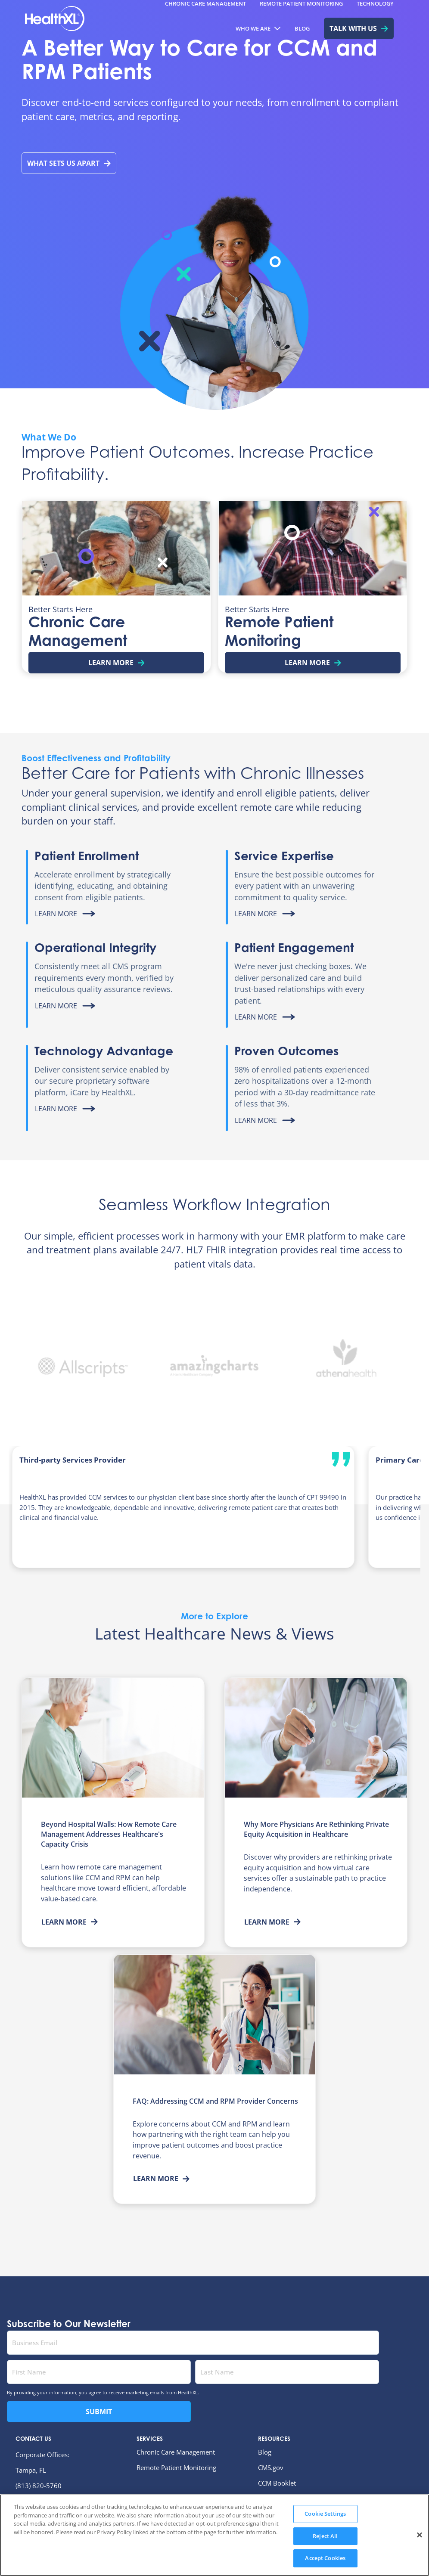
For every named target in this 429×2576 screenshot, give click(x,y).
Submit (99, 2411)
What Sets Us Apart (69, 163)
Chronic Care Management (176, 2452)
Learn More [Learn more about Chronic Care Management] (116, 662)
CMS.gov (270, 2467)
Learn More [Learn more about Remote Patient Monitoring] (313, 662)
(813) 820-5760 (39, 2485)
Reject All (325, 2555)
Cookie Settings (325, 2533)
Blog (264, 2452)
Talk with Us (359, 28)
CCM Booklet (277, 2483)
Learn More (69, 1922)
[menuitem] (258, 28)
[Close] (419, 2554)
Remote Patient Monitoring (176, 2467)
